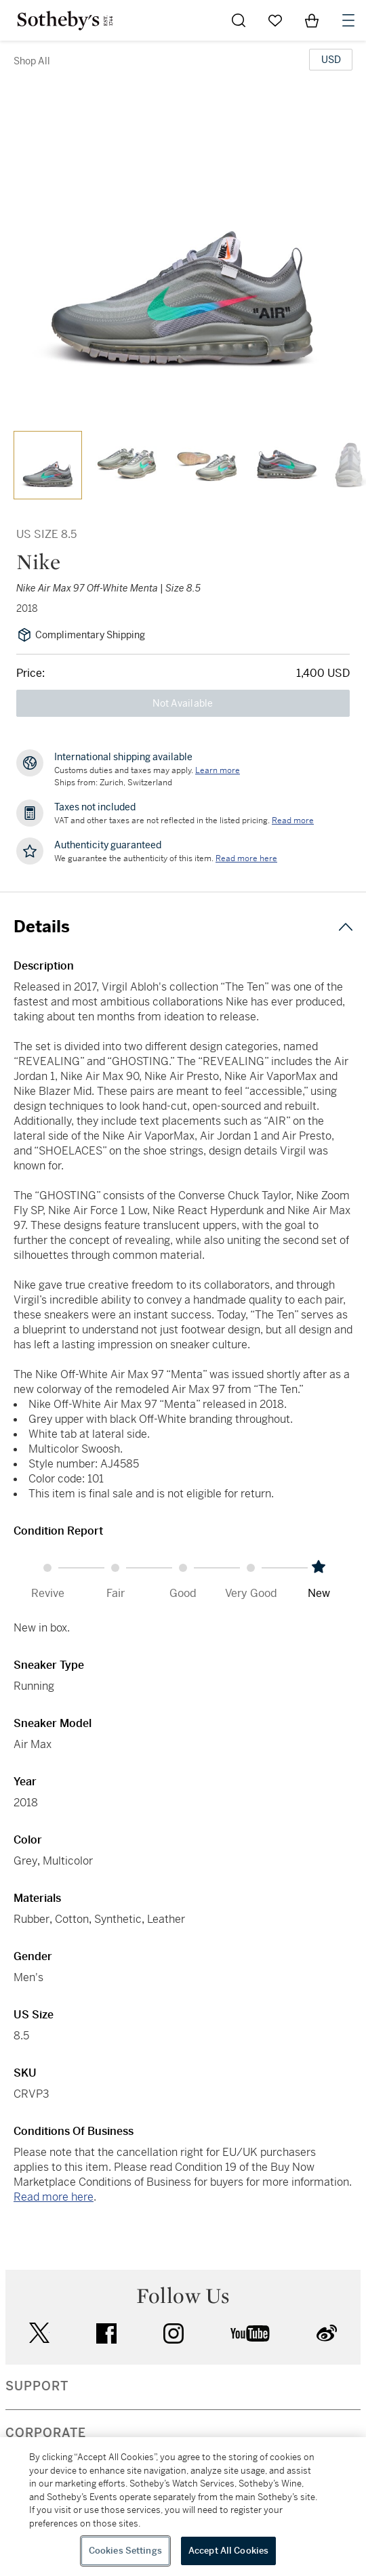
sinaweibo (327, 2333)
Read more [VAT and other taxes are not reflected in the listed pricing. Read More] (293, 820)
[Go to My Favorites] (275, 20)
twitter (39, 2333)
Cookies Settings (125, 2550)
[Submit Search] (238, 20)
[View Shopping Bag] (312, 20)
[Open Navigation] (348, 20)
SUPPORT (36, 2386)
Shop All (32, 61)
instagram (173, 2333)
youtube (250, 2333)
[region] (183, 2506)
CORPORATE (45, 2433)
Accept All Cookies (228, 2550)
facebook (106, 2333)
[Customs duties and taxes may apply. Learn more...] (217, 770)
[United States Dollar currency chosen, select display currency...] (330, 59)
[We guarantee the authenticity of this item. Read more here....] (246, 858)
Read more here (54, 2197)
